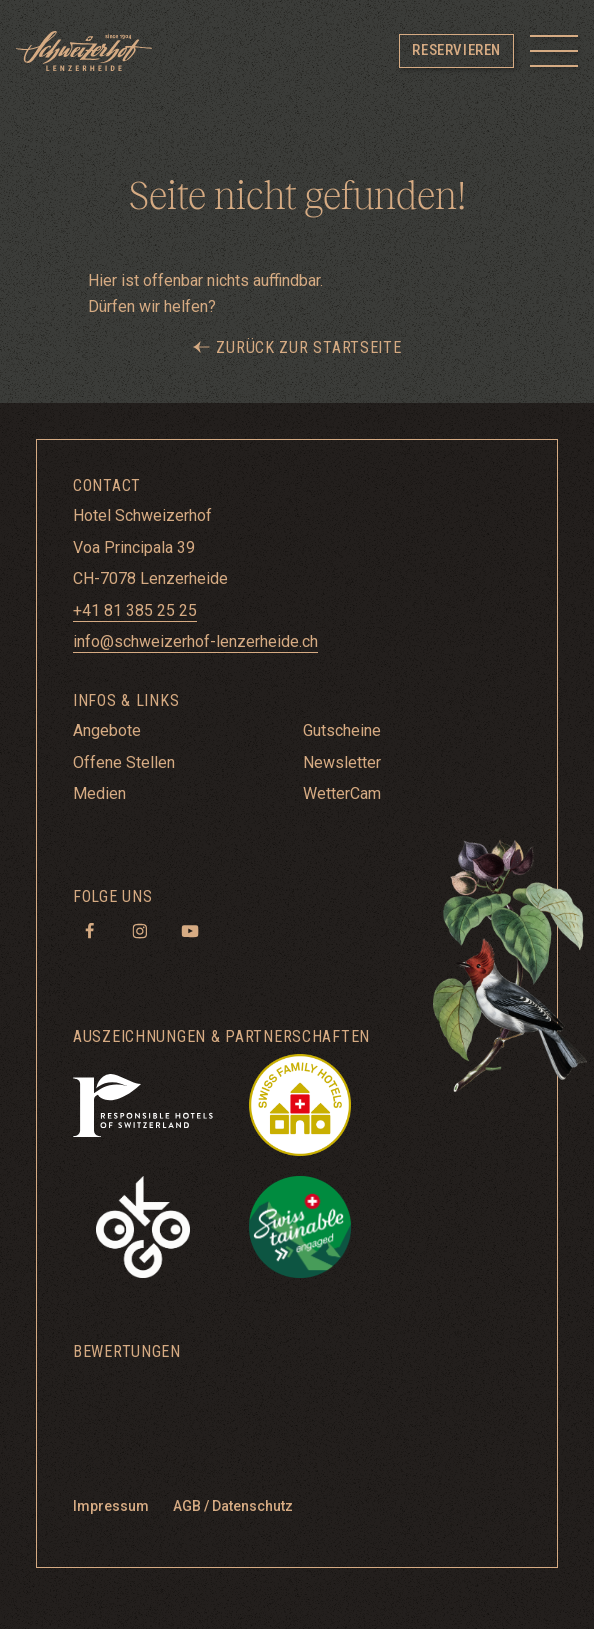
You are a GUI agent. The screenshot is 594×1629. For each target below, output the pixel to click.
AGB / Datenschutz (233, 1506)
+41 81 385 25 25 (135, 610)
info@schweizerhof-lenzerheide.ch (195, 641)
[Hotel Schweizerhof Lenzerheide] (84, 51)
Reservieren (456, 50)
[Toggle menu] (554, 51)
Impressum (111, 1506)
